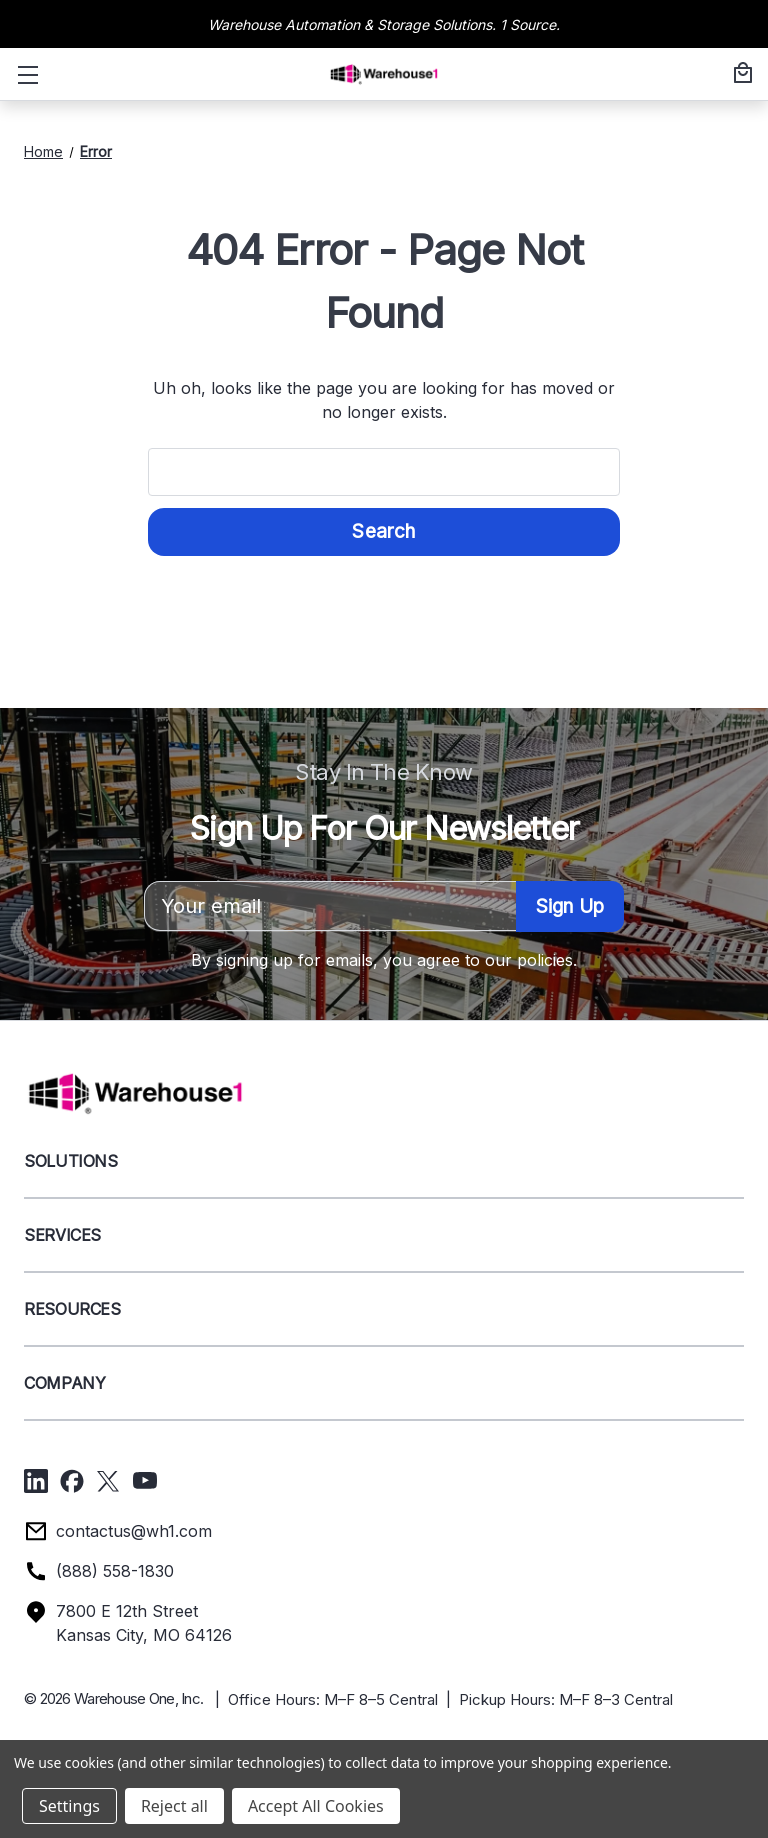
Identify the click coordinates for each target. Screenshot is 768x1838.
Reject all (174, 1806)
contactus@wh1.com (134, 1531)
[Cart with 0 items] (740, 74)
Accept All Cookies (316, 1806)
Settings (69, 1806)
